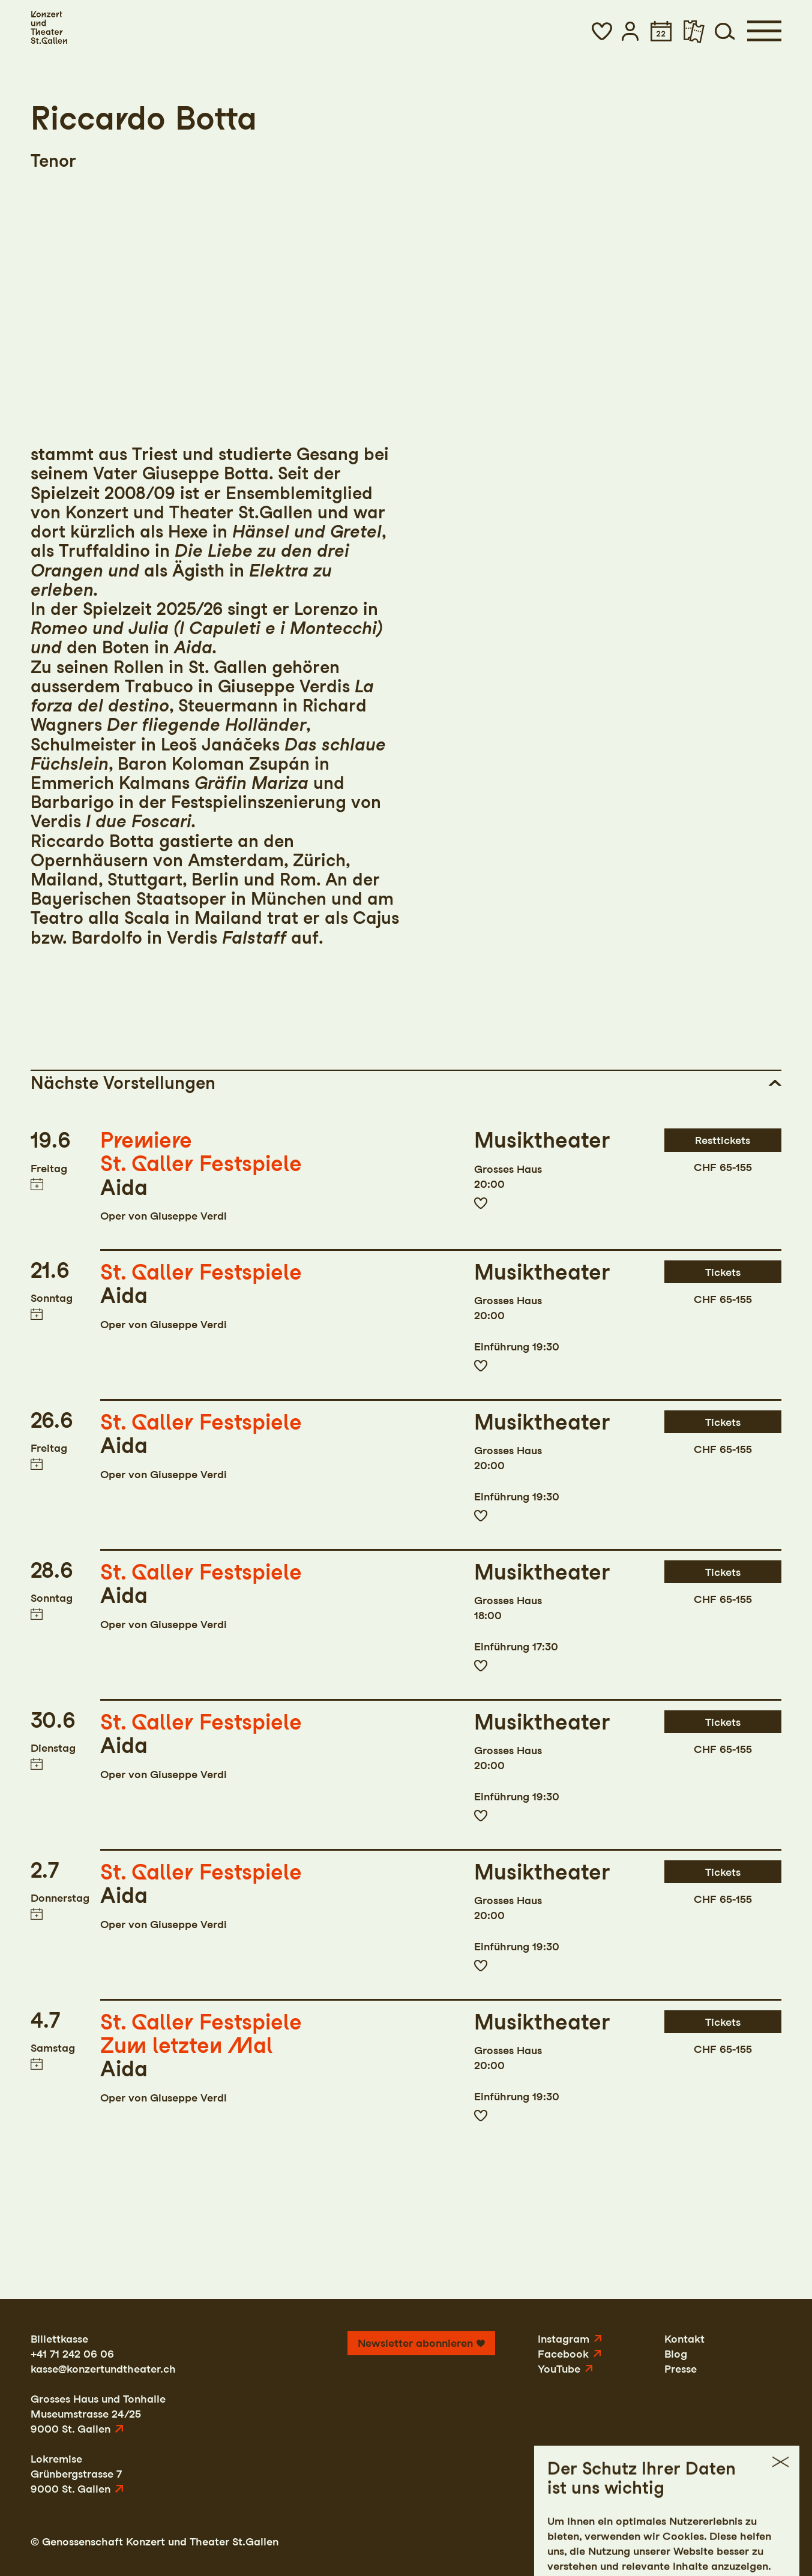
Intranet (761, 2541)
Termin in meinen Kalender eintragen (37, 1184)
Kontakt (684, 2338)
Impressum (595, 2541)
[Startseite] (49, 27)
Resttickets (722, 1140)
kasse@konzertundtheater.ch (103, 2368)
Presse (680, 2368)
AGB (719, 2541)
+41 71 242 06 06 (72, 2353)
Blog (675, 2353)
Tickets (723, 1272)
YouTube (559, 2368)
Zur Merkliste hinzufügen (480, 1203)
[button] (602, 31)
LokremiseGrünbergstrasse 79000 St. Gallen (76, 2473)
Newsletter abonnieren (415, 2343)
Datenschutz (665, 2541)
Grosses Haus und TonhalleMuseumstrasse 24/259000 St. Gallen (98, 2413)
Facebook (563, 2353)
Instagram (563, 2338)
